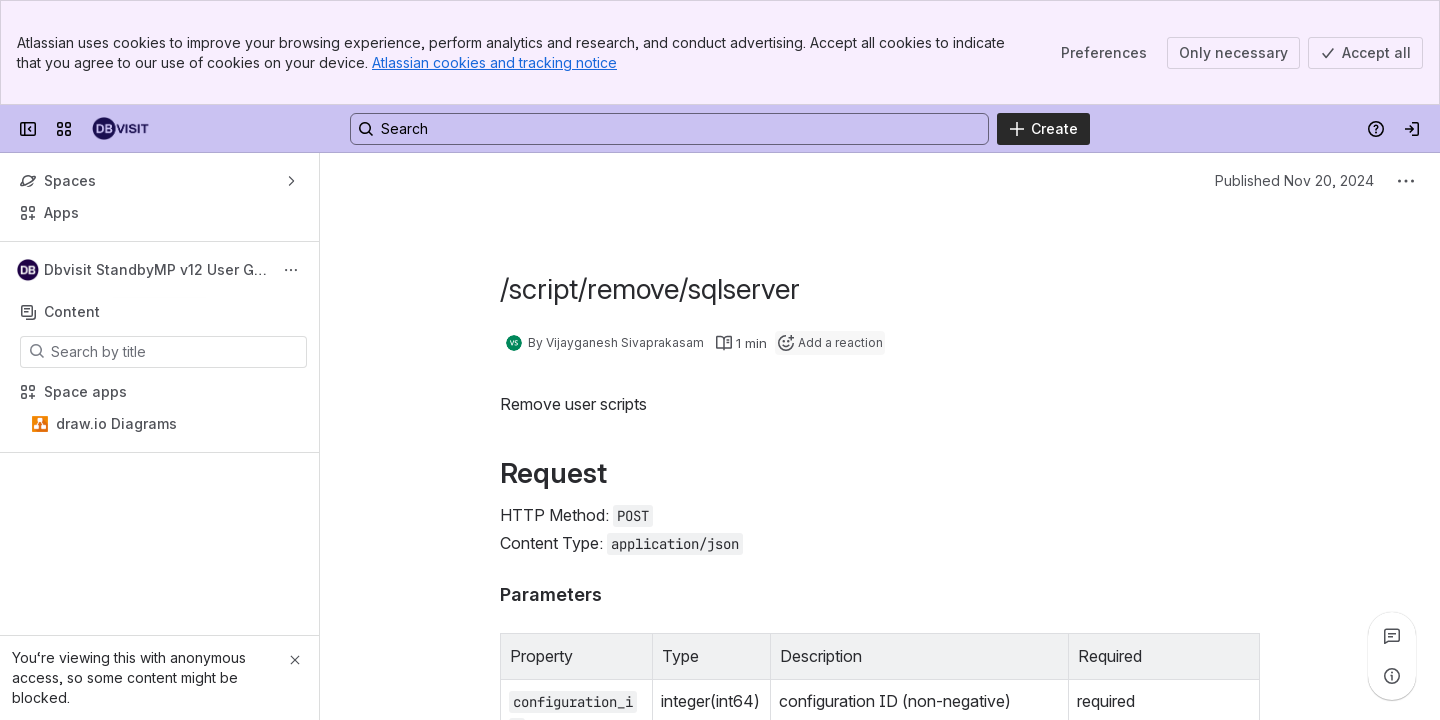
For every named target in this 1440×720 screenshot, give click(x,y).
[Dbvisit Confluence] (120, 129)
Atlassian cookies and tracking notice (494, 62)
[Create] (1043, 129)
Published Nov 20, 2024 (1294, 180)
